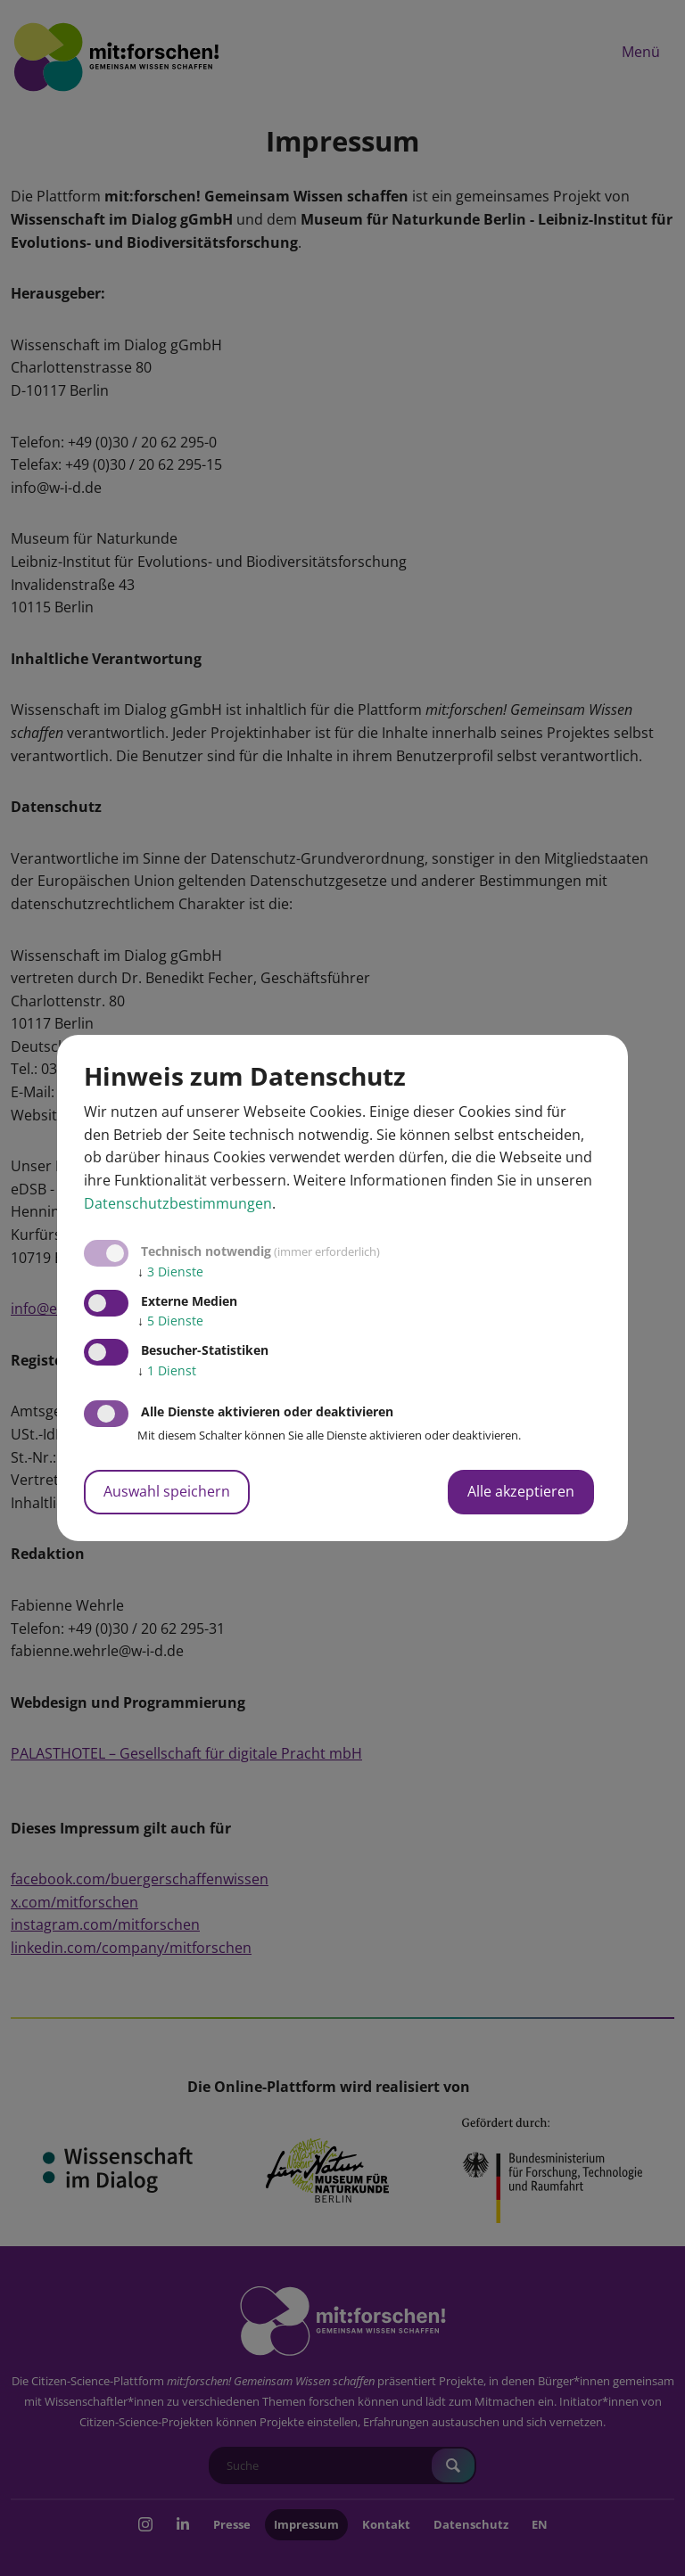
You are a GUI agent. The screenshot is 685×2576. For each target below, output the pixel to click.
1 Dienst (166, 1370)
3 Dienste (170, 1271)
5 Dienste (170, 1320)
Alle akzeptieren (520, 1491)
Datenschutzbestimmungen (178, 1203)
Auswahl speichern (166, 1491)
